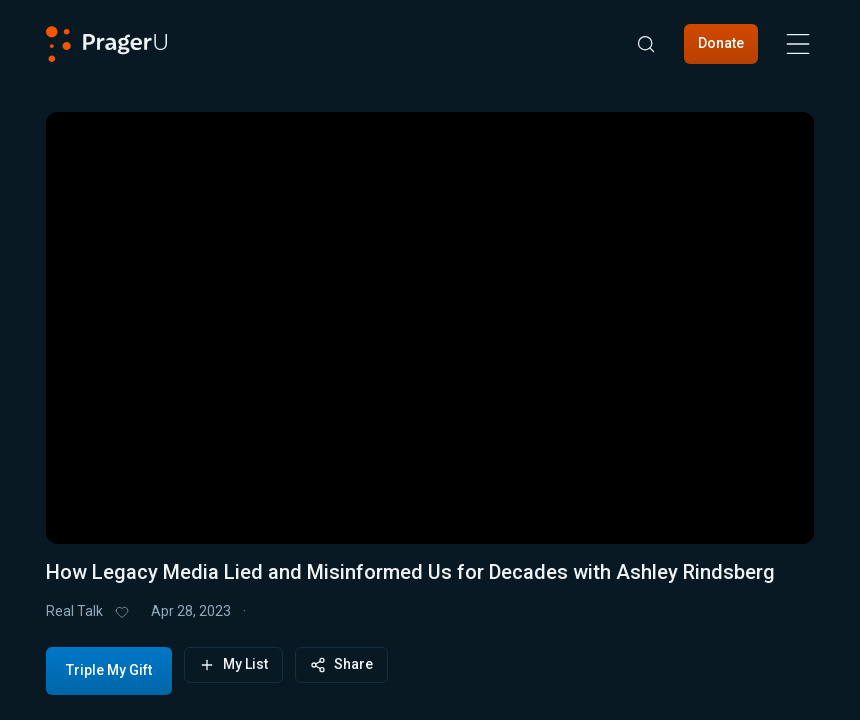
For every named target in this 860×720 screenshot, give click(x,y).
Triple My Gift (109, 670)
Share (341, 664)
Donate (721, 43)
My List (233, 664)
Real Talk (74, 611)
